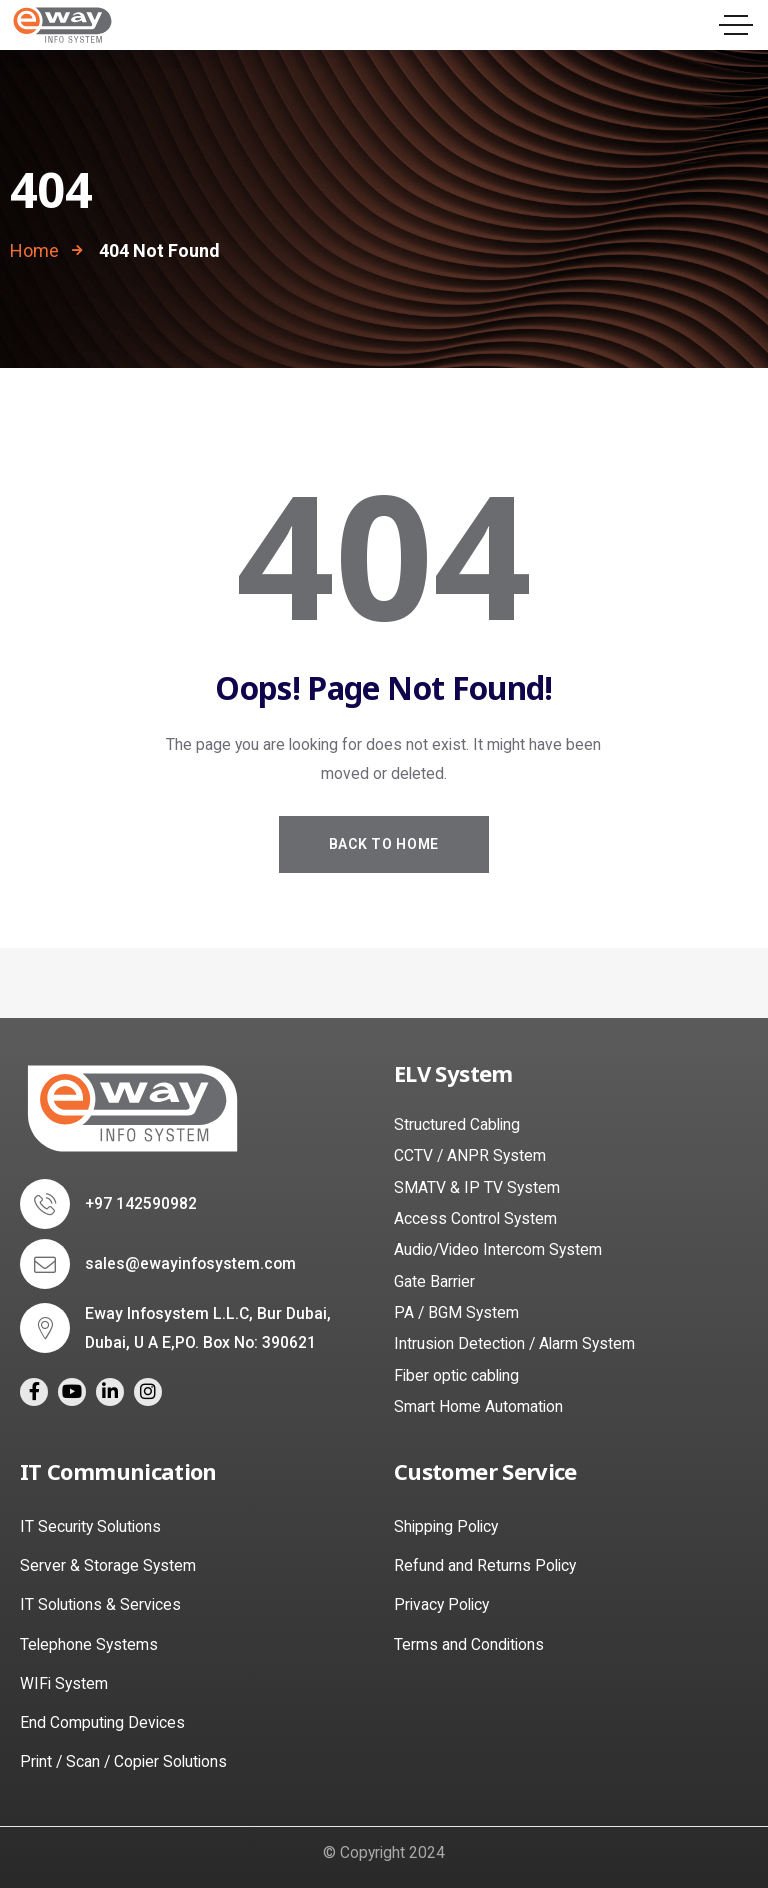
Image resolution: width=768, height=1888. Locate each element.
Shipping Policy (446, 1526)
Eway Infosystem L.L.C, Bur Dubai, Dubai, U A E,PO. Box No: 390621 (208, 1328)
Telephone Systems (89, 1644)
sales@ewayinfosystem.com (190, 1263)
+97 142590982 (141, 1203)
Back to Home (384, 844)
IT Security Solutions (90, 1526)
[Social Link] (34, 1392)
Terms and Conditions (469, 1644)
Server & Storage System (108, 1565)
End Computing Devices (102, 1722)
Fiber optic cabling (456, 1375)
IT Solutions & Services (100, 1604)
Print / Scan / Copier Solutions (123, 1761)
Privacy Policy (441, 1604)
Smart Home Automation (478, 1406)
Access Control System (475, 1218)
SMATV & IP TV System (477, 1187)
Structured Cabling (457, 1124)
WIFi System (64, 1683)
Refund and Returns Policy (485, 1565)
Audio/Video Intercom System (498, 1249)
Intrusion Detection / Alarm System (514, 1343)
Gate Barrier (434, 1281)
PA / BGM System (456, 1312)
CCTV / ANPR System (470, 1155)
